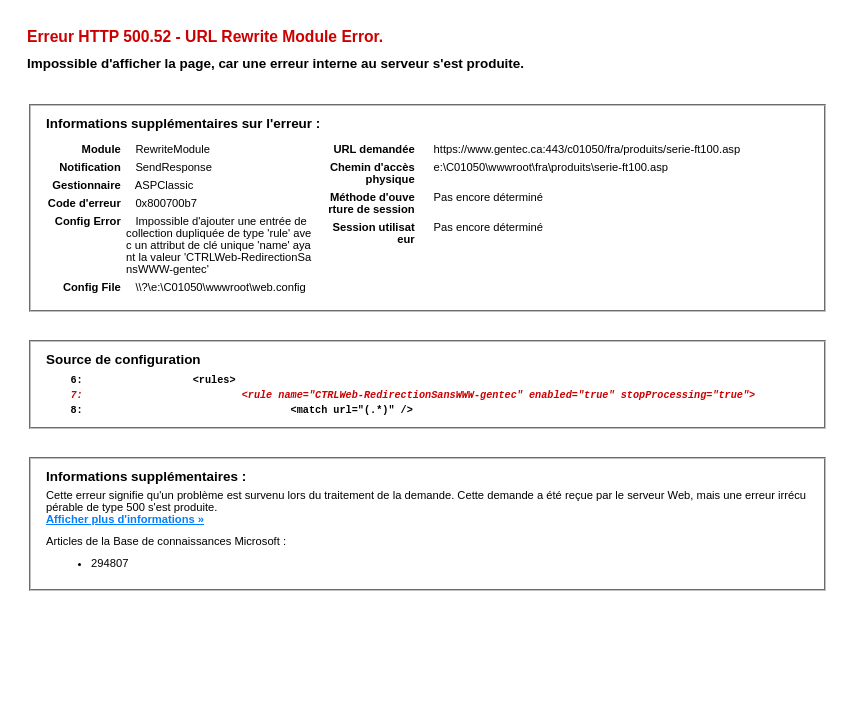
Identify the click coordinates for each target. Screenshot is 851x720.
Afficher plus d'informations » (125, 528)
